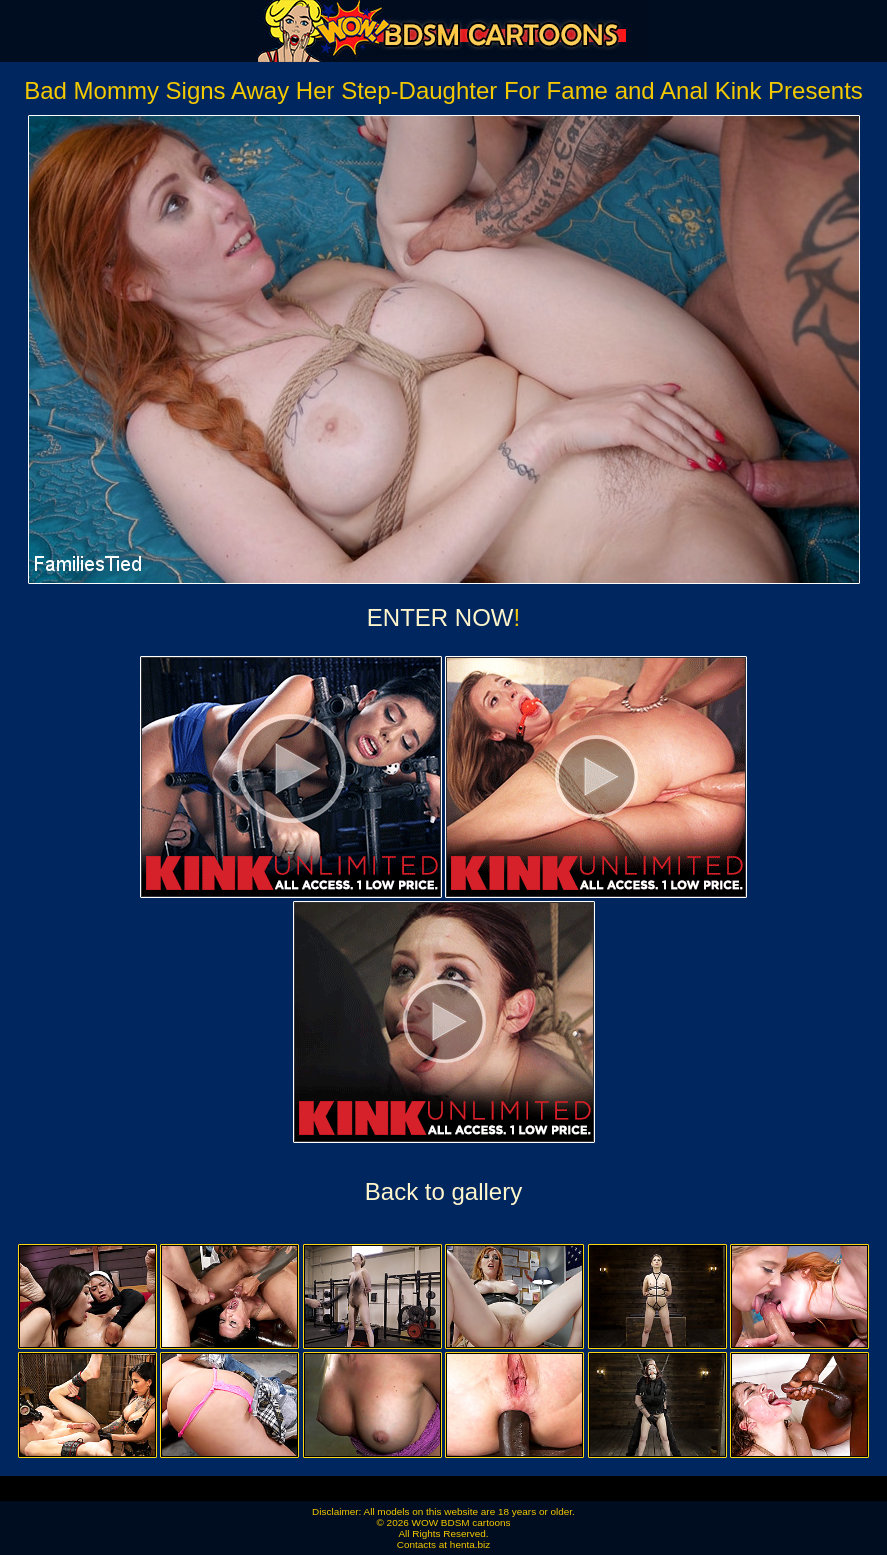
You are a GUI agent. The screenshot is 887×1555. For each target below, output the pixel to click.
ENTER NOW (440, 617)
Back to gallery (443, 1191)
